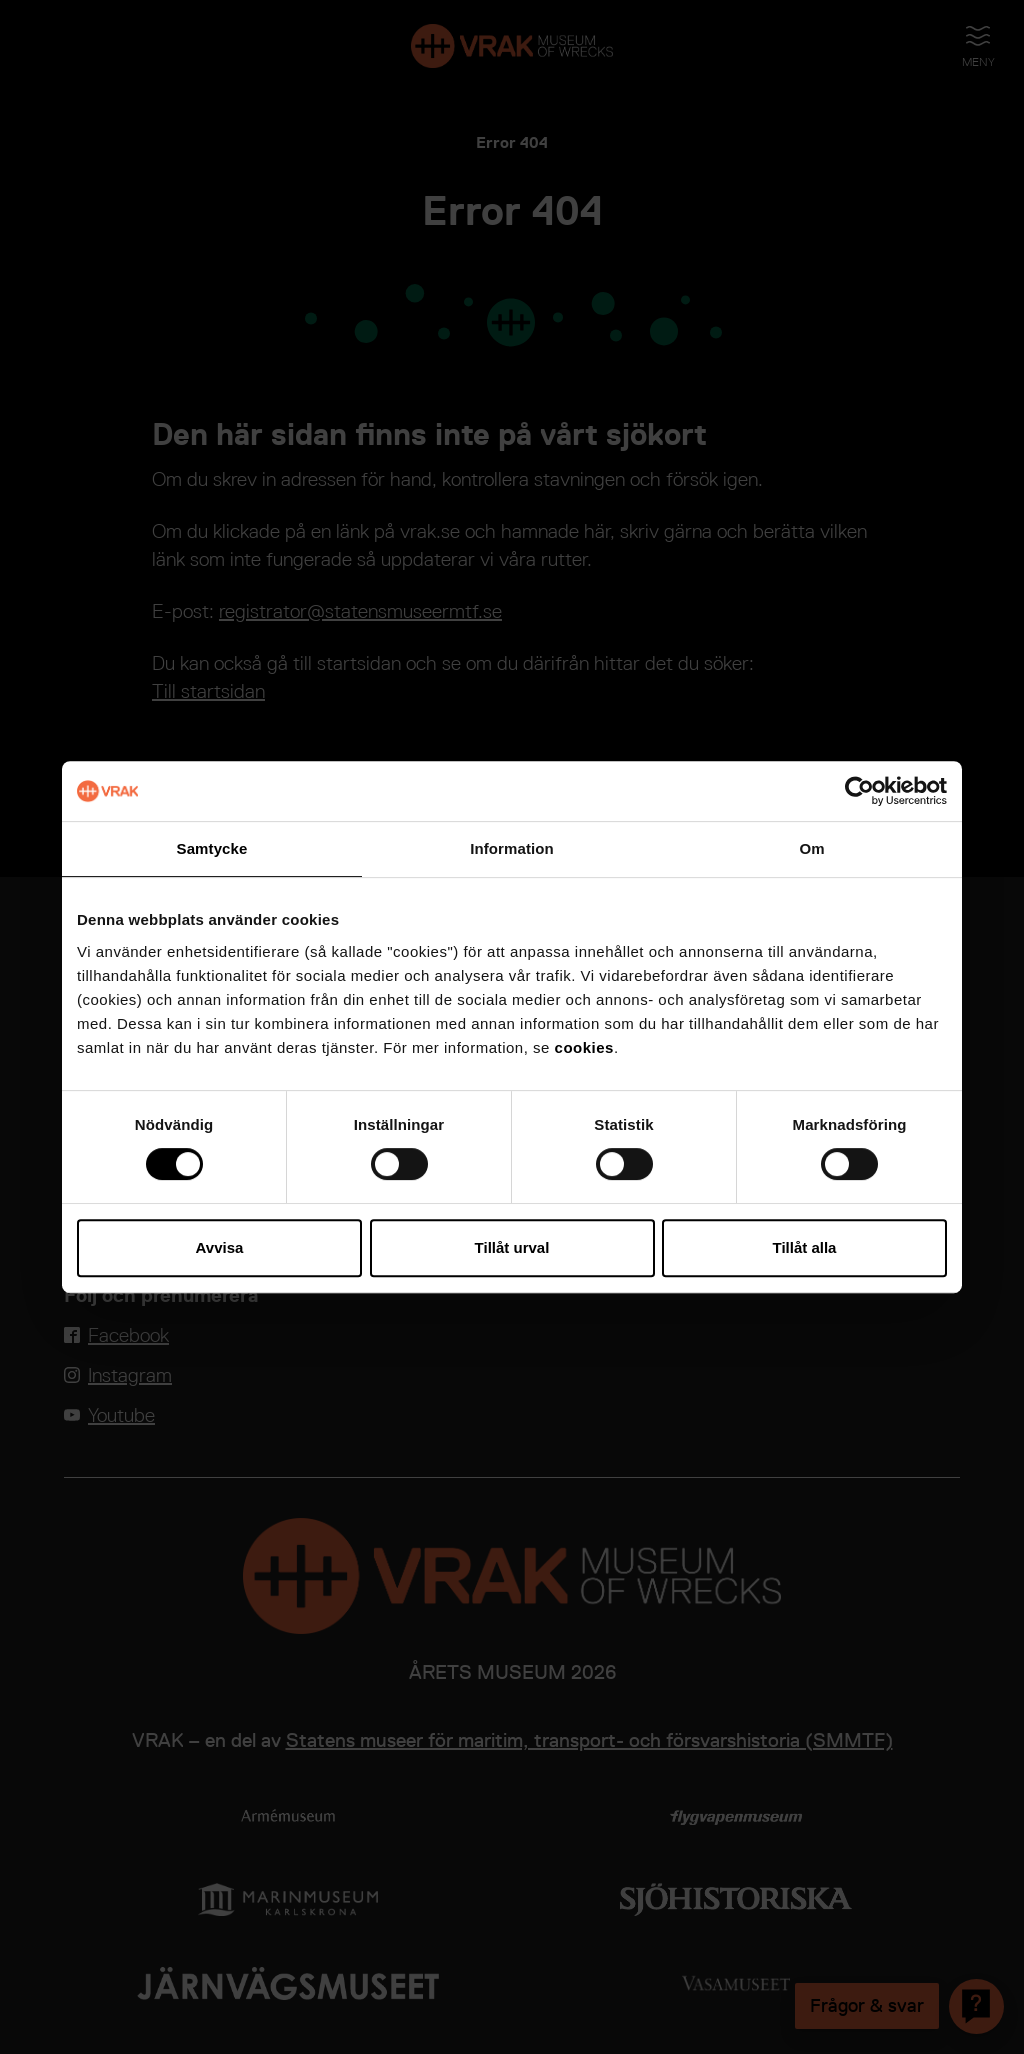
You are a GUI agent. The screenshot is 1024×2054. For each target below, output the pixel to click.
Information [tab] (512, 848)
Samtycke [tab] (212, 848)
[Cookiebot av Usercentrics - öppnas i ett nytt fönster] (859, 791)
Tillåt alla (805, 1247)
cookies (584, 1047)
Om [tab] (811, 848)
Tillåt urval (512, 1247)
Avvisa (220, 1247)
